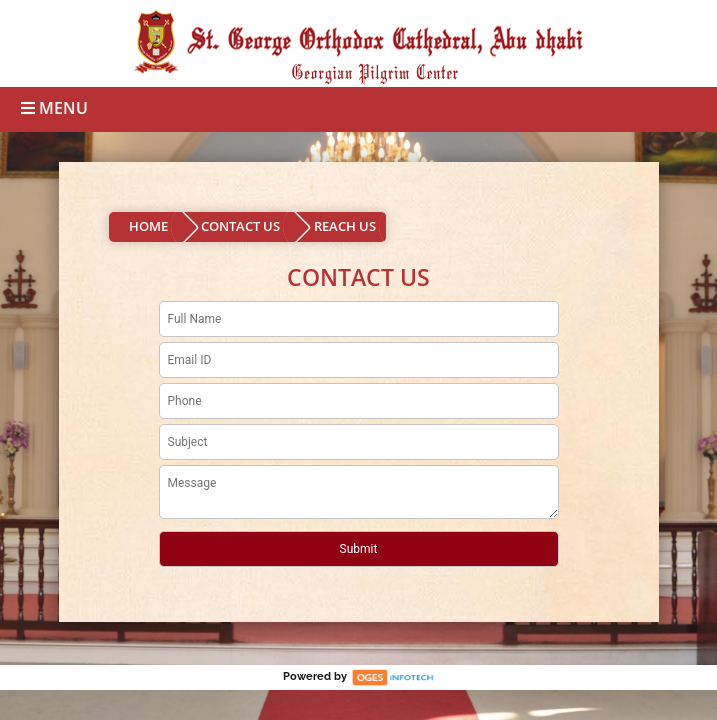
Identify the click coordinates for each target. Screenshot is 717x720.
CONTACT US (240, 226)
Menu (54, 108)
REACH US (345, 226)
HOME (148, 226)
